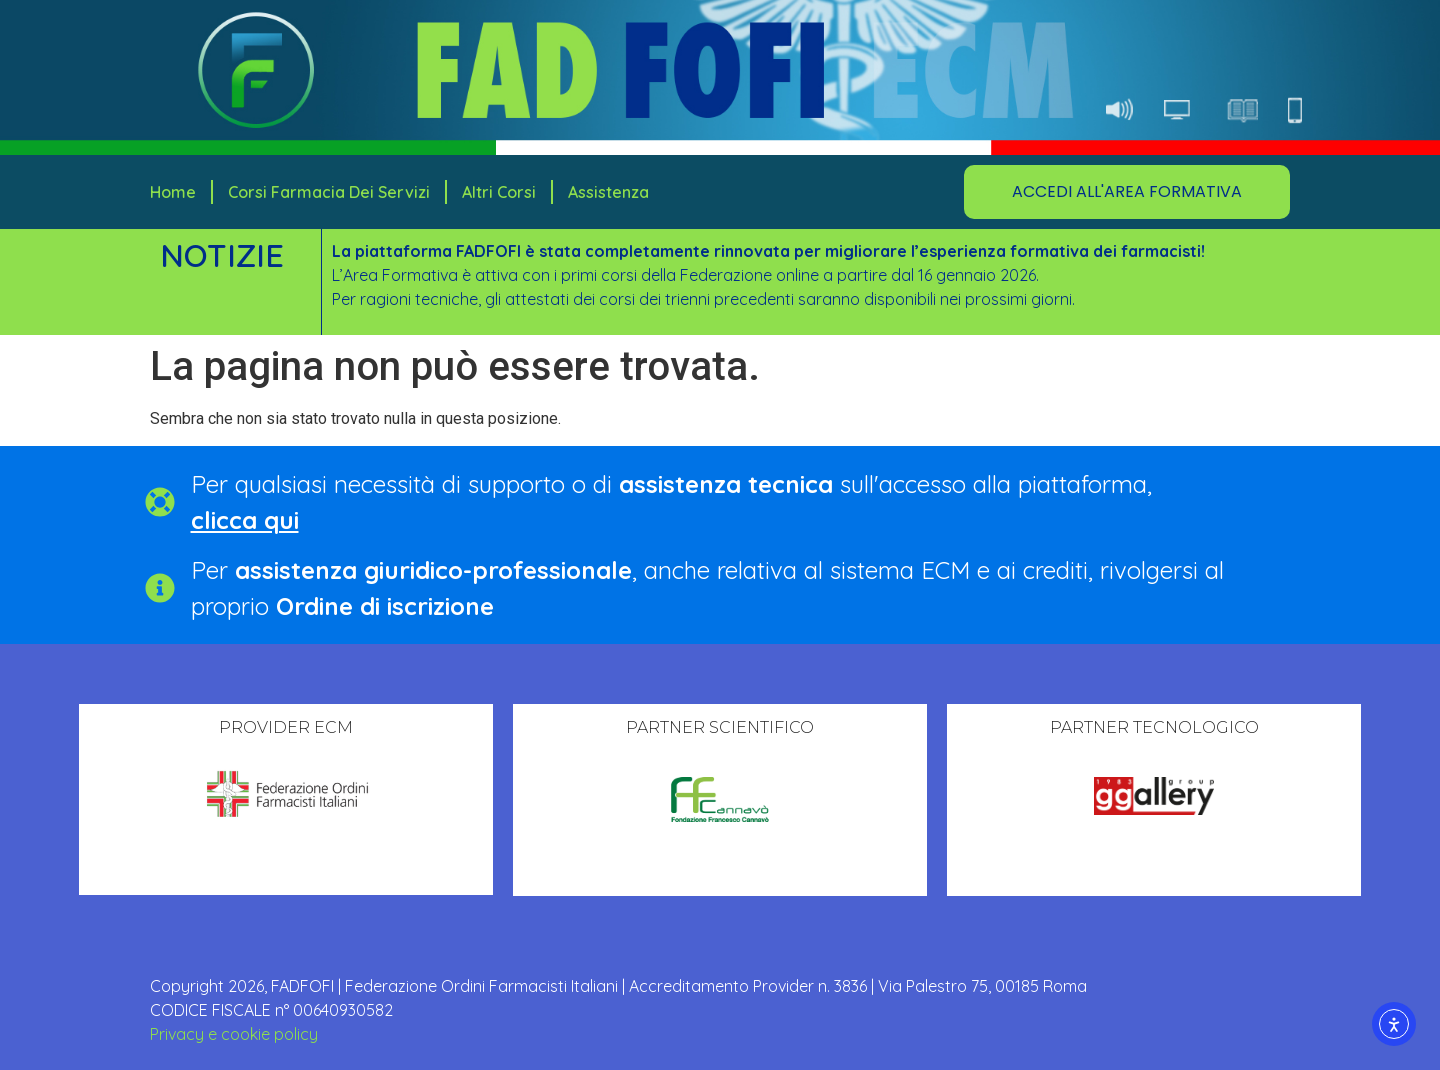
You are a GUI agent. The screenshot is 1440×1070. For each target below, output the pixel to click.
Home (173, 192)
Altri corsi (499, 192)
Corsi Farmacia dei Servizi (329, 192)
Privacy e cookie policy (234, 1034)
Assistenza (608, 192)
